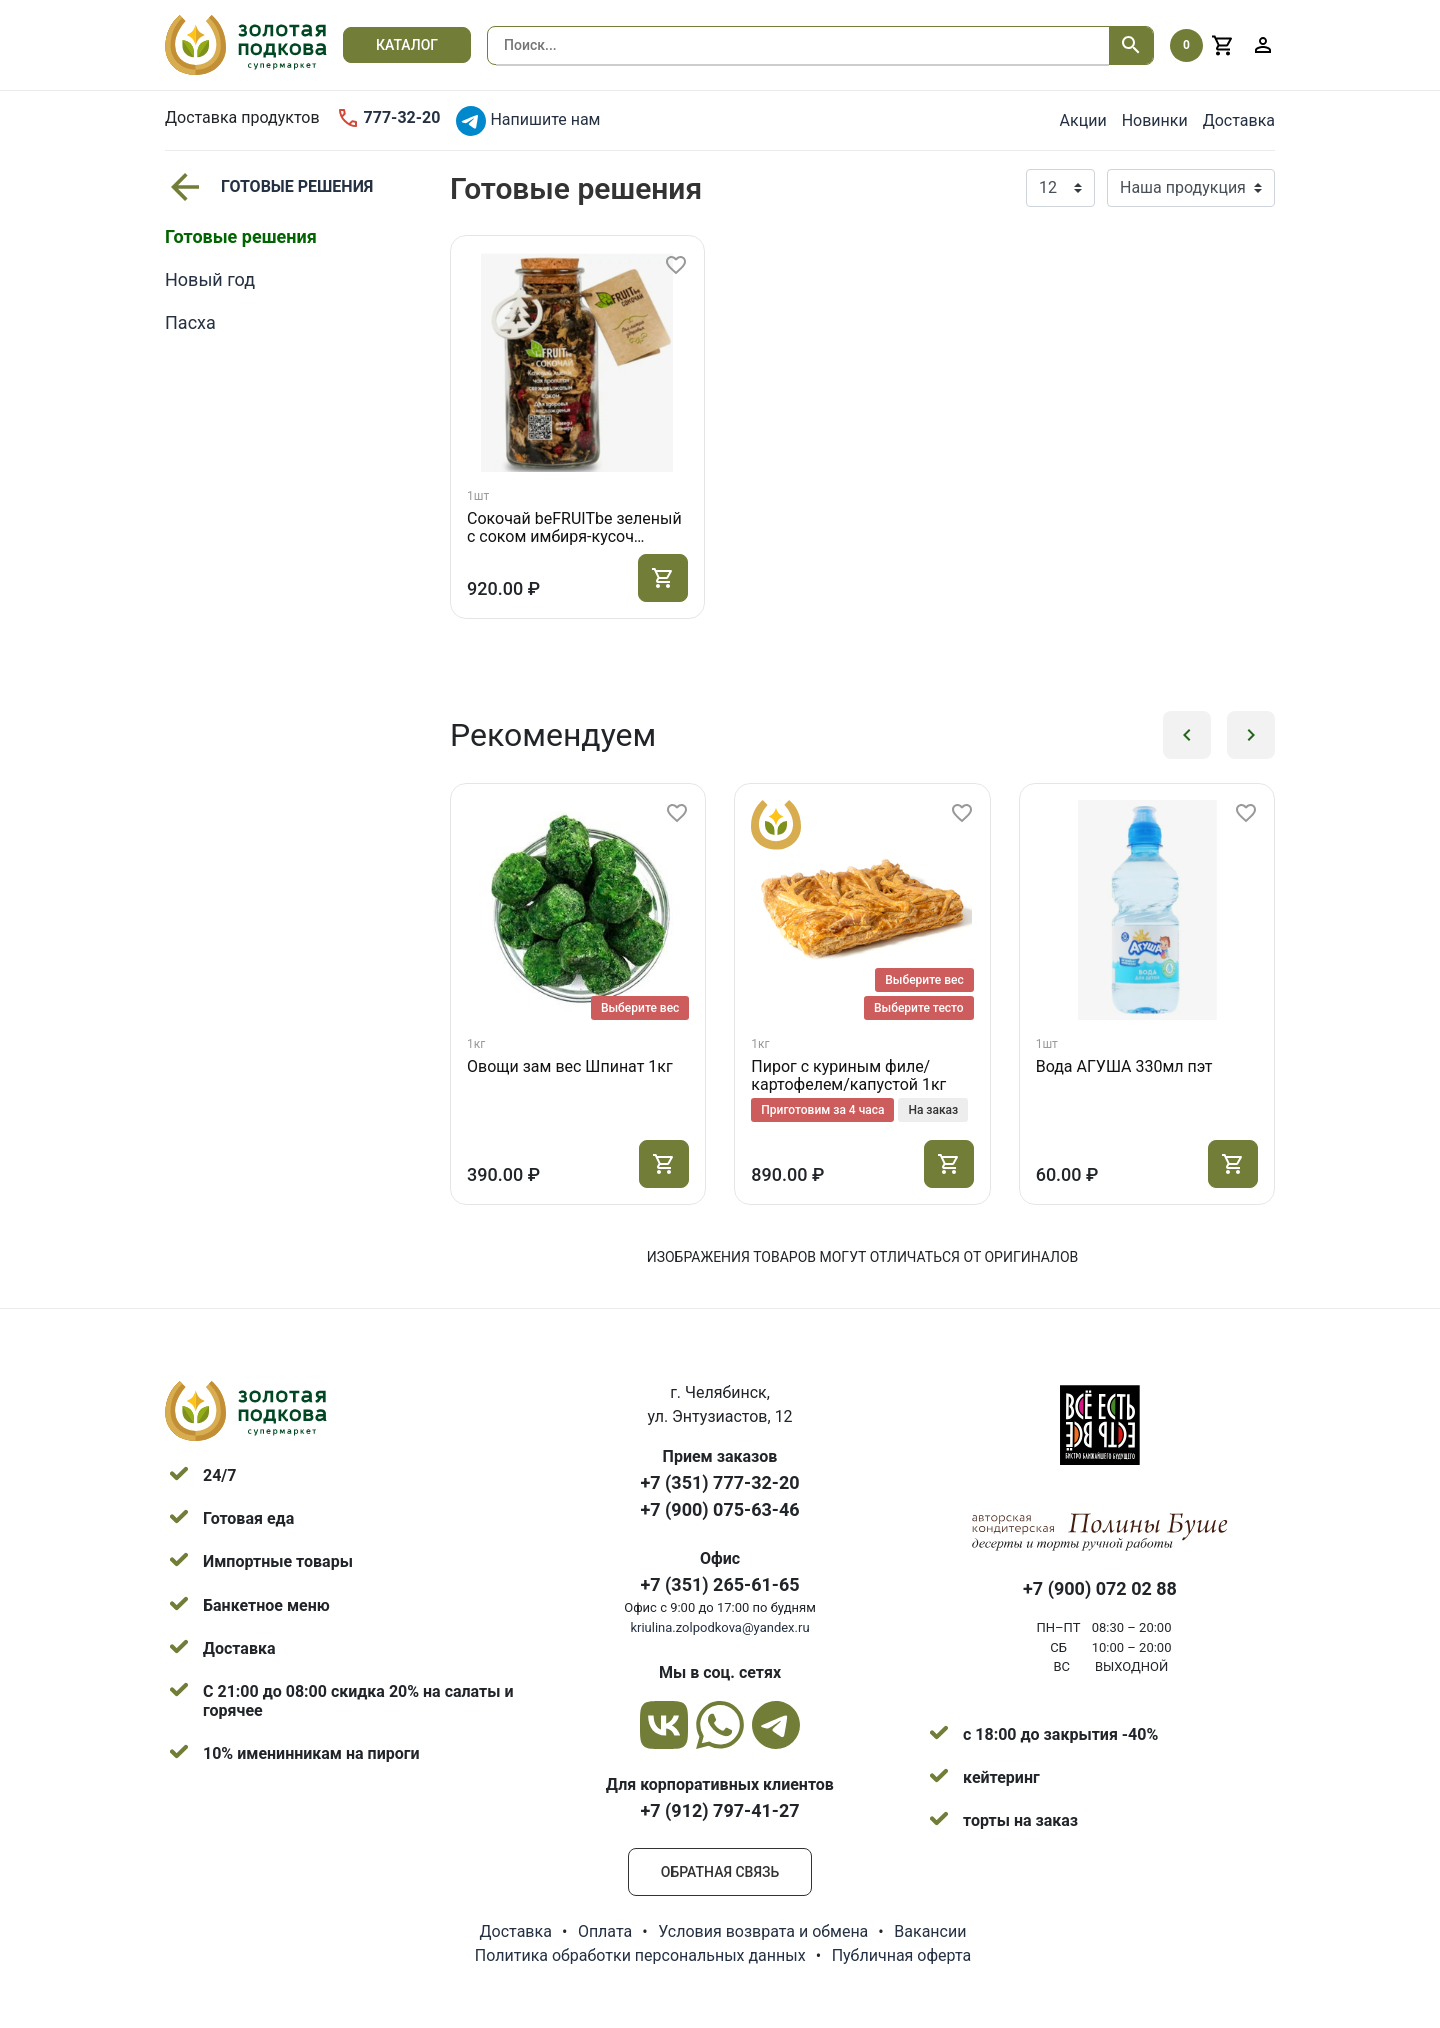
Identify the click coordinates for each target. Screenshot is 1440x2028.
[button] (1187, 735)
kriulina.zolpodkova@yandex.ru (719, 1627)
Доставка (1239, 120)
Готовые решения (269, 187)
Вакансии (930, 1931)
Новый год (210, 279)
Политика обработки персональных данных (640, 1955)
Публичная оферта (902, 1955)
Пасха (190, 322)
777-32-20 (388, 118)
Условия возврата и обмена (763, 1931)
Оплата (605, 1931)
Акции (1083, 120)
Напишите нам (528, 121)
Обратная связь (720, 1872)
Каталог (407, 45)
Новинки (1155, 120)
